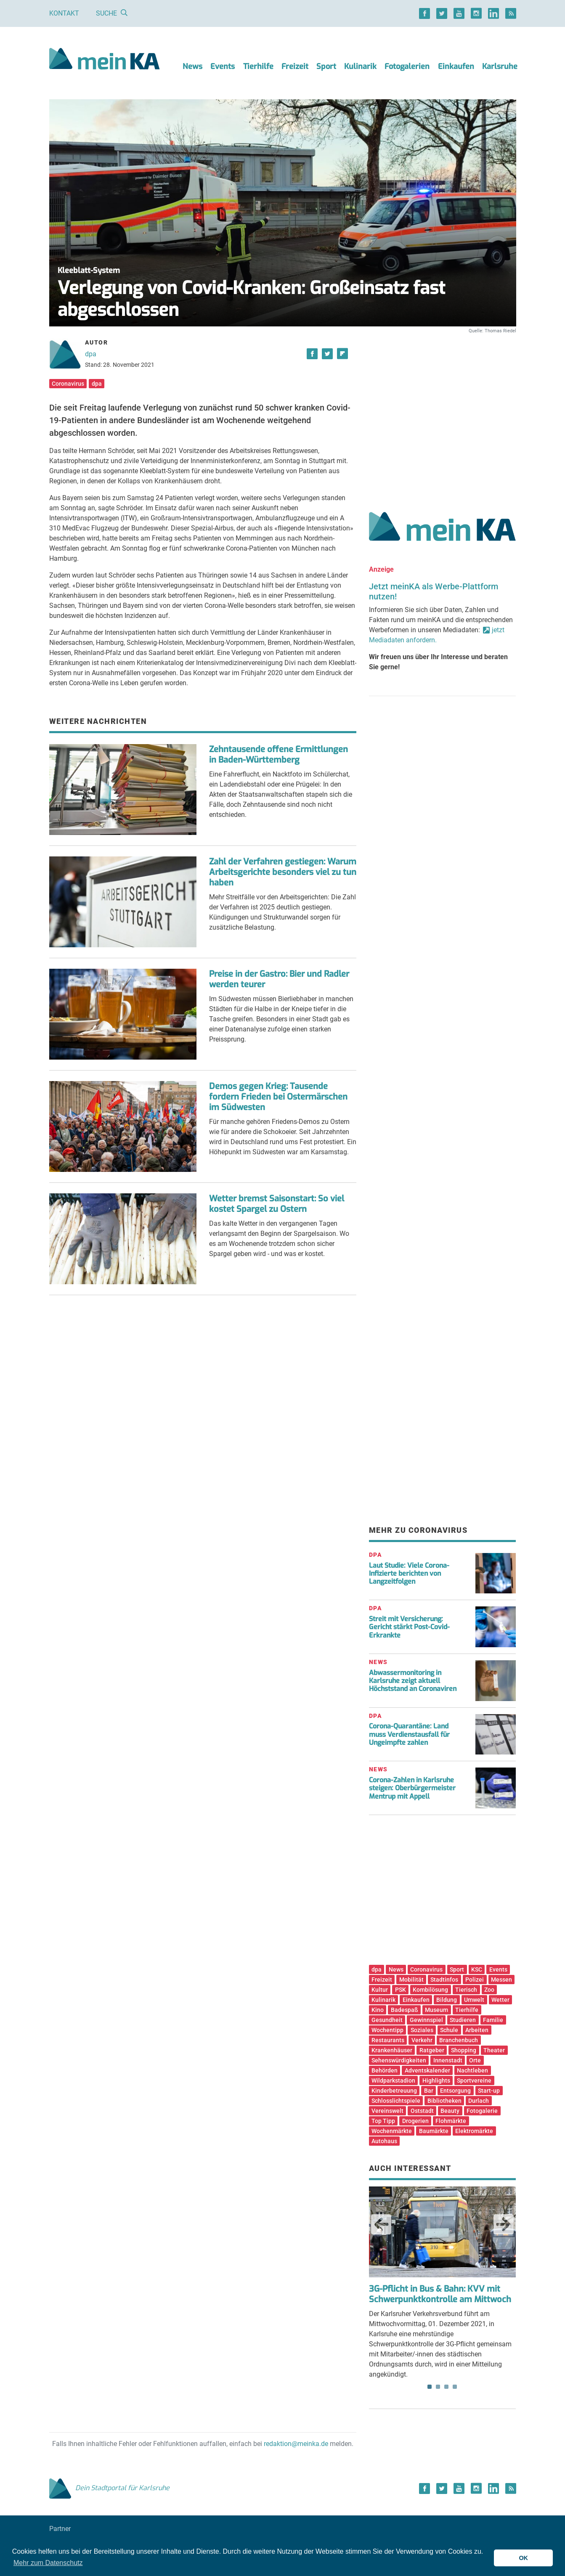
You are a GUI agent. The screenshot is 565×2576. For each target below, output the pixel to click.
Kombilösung (430, 1989)
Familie (493, 2020)
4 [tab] (455, 2387)
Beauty (449, 2110)
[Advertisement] (442, 413)
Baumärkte (433, 2131)
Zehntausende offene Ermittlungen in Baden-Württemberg (278, 755)
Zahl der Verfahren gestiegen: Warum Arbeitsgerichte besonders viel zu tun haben (282, 872)
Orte (475, 2060)
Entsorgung (455, 2090)
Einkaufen (456, 66)
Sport (326, 66)
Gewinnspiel (426, 2020)
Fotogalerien (407, 66)
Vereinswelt (387, 2110)
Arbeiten (476, 2030)
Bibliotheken (444, 2100)
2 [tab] (438, 2387)
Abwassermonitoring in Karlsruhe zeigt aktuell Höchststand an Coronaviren (412, 1680)
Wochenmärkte (391, 2131)
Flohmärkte (450, 2121)
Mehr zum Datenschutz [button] (48, 2562)
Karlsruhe (499, 66)
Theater (494, 2050)
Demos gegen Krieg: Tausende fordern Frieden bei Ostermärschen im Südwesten (278, 1097)
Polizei (474, 1979)
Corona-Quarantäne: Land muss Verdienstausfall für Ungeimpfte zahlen (409, 1734)
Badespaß (404, 2009)
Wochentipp (387, 2030)
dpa (90, 354)
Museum (436, 2009)
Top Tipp (383, 2121)
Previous (381, 2224)
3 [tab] (446, 2387)
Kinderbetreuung (394, 2090)
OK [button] (523, 2558)
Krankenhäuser (391, 2050)
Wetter (500, 1999)
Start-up (489, 2090)
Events (222, 66)
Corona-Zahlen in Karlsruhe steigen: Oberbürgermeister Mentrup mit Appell (412, 1788)
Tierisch (466, 1989)
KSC (476, 1969)
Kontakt (64, 13)
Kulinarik (360, 66)
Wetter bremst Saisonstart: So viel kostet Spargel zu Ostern (276, 1204)
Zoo (489, 1989)
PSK (400, 1989)
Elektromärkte (474, 2131)
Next (503, 2224)
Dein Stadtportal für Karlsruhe (109, 2487)
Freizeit (294, 66)
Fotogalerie (482, 2110)
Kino (377, 2009)
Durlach (478, 2100)
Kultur (379, 1989)
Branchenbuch (458, 2040)
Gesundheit (387, 2020)
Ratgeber (431, 2050)
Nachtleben (472, 2070)
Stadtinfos (444, 1979)
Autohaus (384, 2141)
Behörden (384, 2070)
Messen (501, 1979)
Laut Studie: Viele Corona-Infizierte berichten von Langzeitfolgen (409, 1573)
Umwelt (474, 1999)
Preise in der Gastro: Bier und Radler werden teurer (279, 979)
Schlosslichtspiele (395, 2100)
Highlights (436, 2080)
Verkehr (421, 2040)
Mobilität (411, 1979)
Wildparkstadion (393, 2080)
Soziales (422, 2030)
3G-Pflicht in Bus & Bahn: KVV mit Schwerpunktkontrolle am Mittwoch (440, 2294)
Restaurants (387, 2040)
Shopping (463, 2050)
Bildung (446, 1999)
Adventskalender (427, 2070)
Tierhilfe (258, 66)
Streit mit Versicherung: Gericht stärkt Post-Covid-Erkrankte (409, 1626)
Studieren (463, 2020)
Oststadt (422, 2110)
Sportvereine (474, 2080)
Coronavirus (68, 383)
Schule (449, 2030)
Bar (428, 2090)
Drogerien (415, 2121)
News (192, 66)
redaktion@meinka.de (296, 2444)
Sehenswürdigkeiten (398, 2060)
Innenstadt (447, 2060)
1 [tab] (429, 2387)
